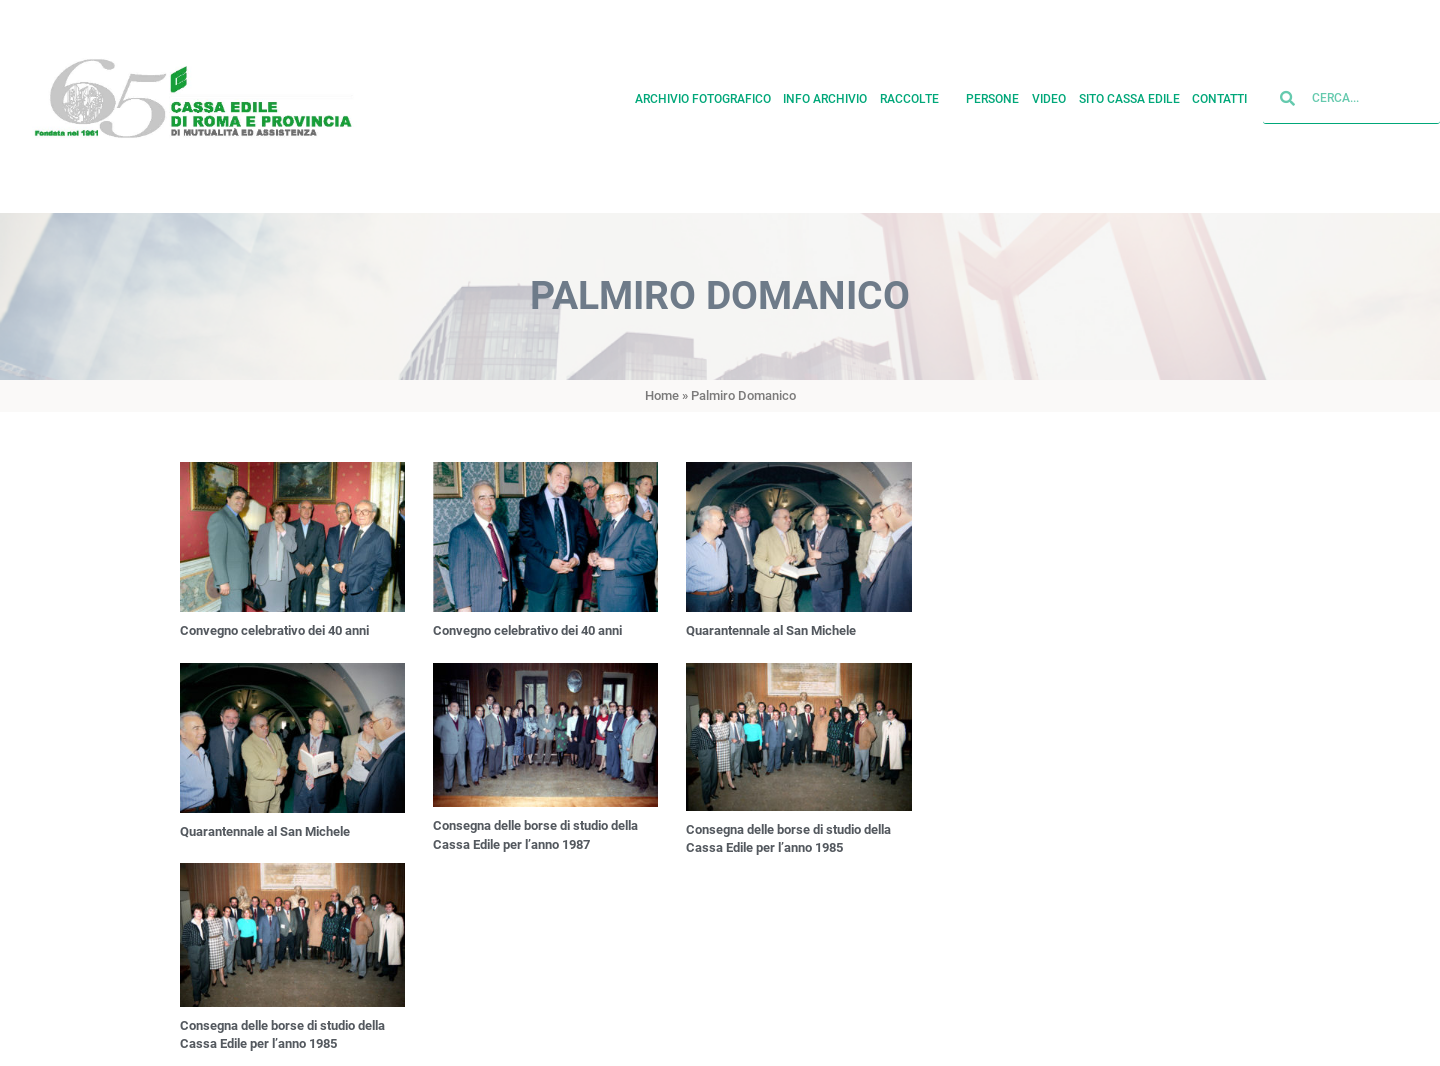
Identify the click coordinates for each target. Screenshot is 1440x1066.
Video (1049, 94)
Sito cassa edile (1129, 94)
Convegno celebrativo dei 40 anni (274, 630)
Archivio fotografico (703, 94)
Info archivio (825, 94)
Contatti (1219, 94)
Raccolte (917, 94)
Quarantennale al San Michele (771, 630)
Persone (992, 94)
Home (662, 395)
